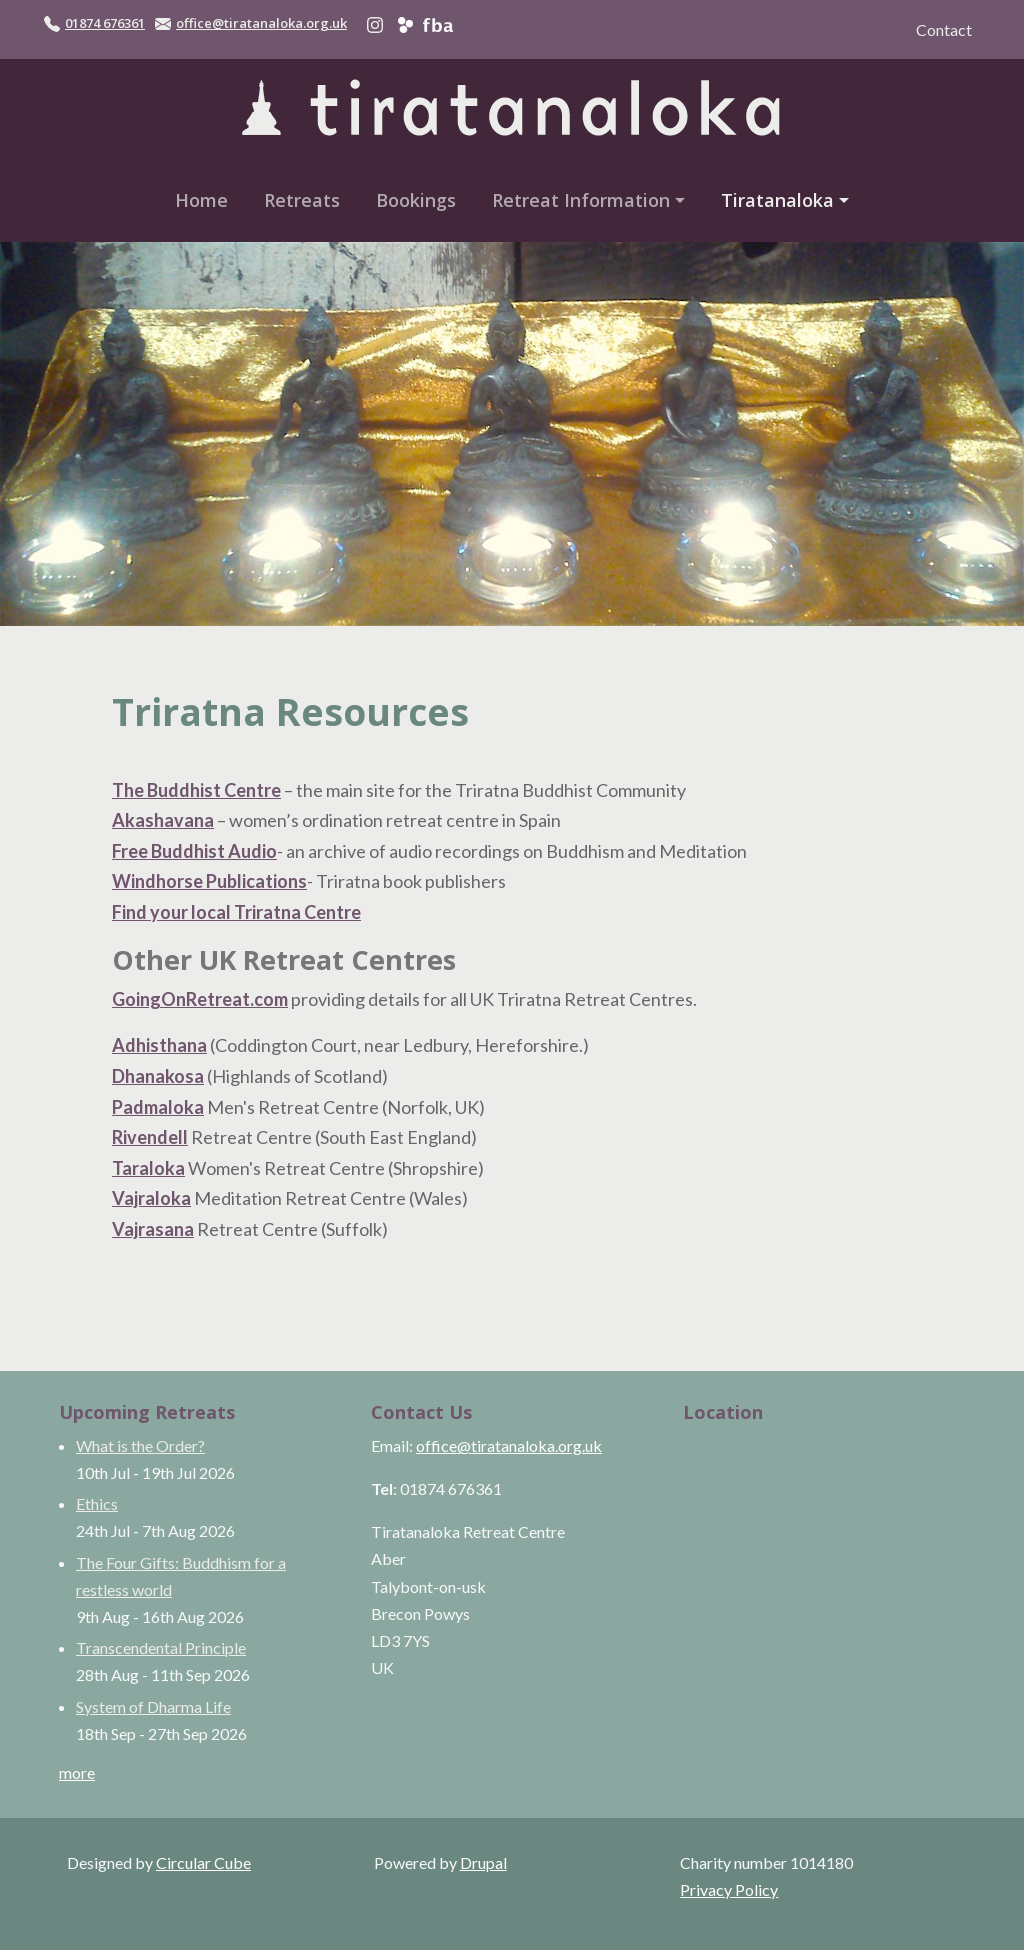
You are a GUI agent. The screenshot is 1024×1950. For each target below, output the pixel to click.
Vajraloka (151, 1198)
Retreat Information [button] (581, 200)
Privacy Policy (729, 1889)
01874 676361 (105, 23)
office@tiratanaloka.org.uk (261, 23)
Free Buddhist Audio (194, 851)
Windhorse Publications (209, 881)
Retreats (302, 200)
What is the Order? (140, 1445)
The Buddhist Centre (196, 790)
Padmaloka (158, 1107)
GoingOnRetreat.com (200, 999)
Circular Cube (203, 1862)
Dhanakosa (158, 1076)
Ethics (97, 1503)
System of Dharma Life (153, 1706)
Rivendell (150, 1137)
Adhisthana (159, 1045)
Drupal (483, 1862)
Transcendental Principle (161, 1647)
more (77, 1772)
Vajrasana (153, 1229)
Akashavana (163, 820)
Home (201, 200)
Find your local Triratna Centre (236, 912)
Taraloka (148, 1168)
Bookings (416, 200)
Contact (944, 29)
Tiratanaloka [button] (777, 200)
